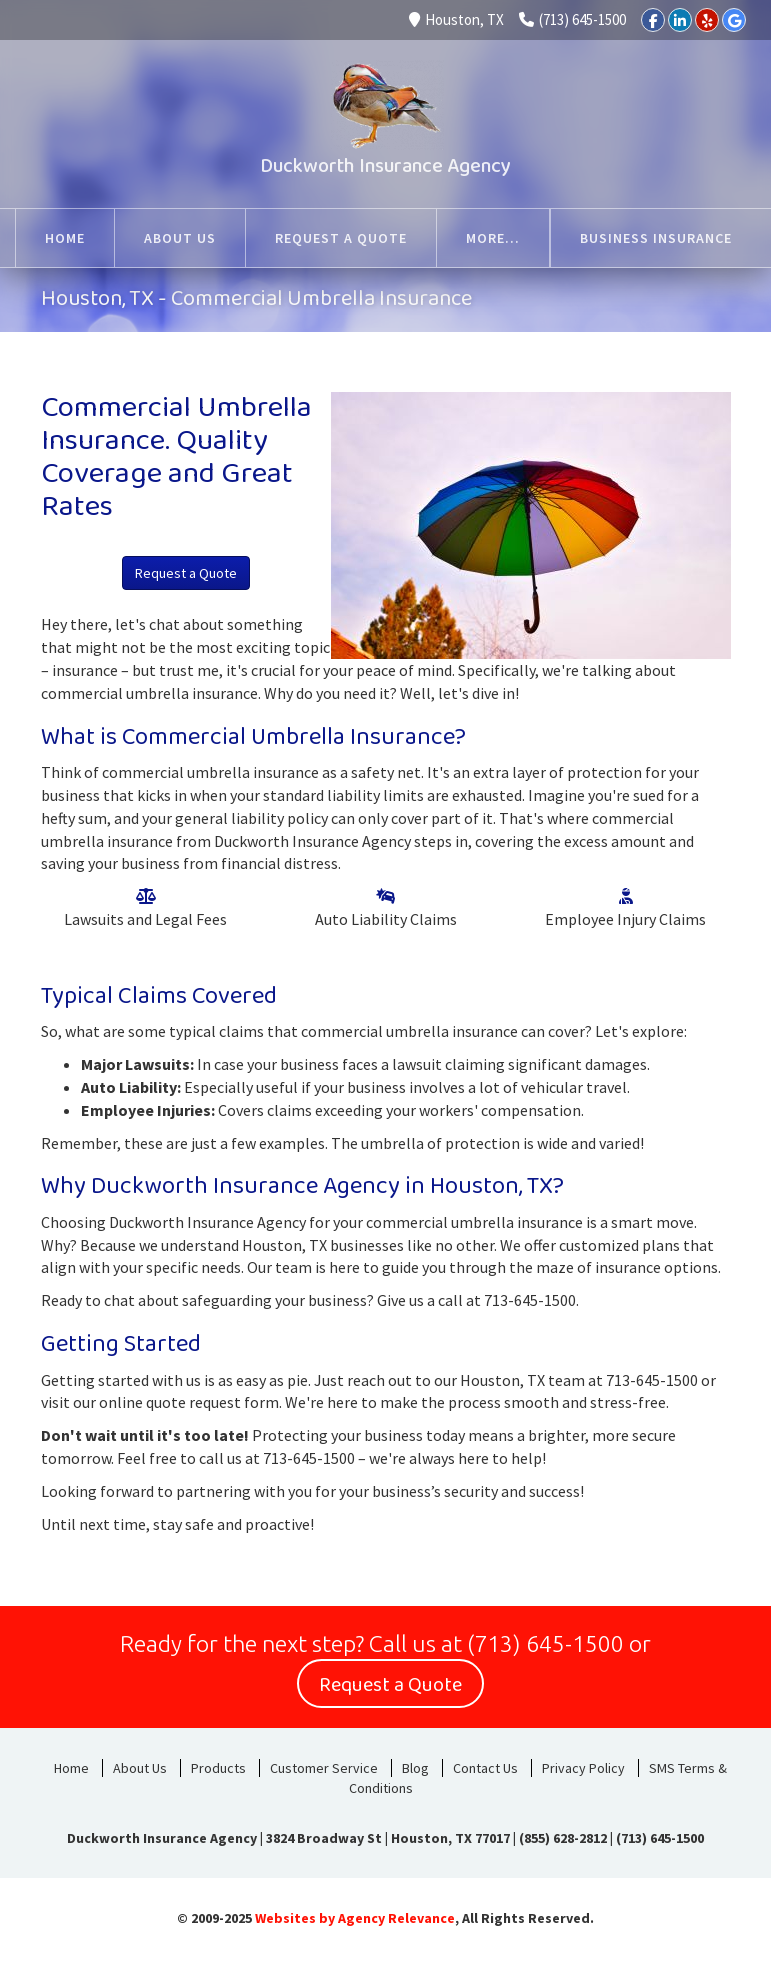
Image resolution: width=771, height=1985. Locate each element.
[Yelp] (707, 20)
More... (708, 238)
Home (71, 1768)
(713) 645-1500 (572, 19)
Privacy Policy (583, 1768)
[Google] (734, 20)
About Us (140, 1768)
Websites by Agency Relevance (355, 1918)
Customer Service (324, 1768)
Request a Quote (186, 573)
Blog (415, 1768)
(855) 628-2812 (563, 1838)
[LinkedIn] (680, 20)
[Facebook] (653, 20)
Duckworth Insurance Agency (385, 166)
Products (218, 1768)
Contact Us (485, 1768)
